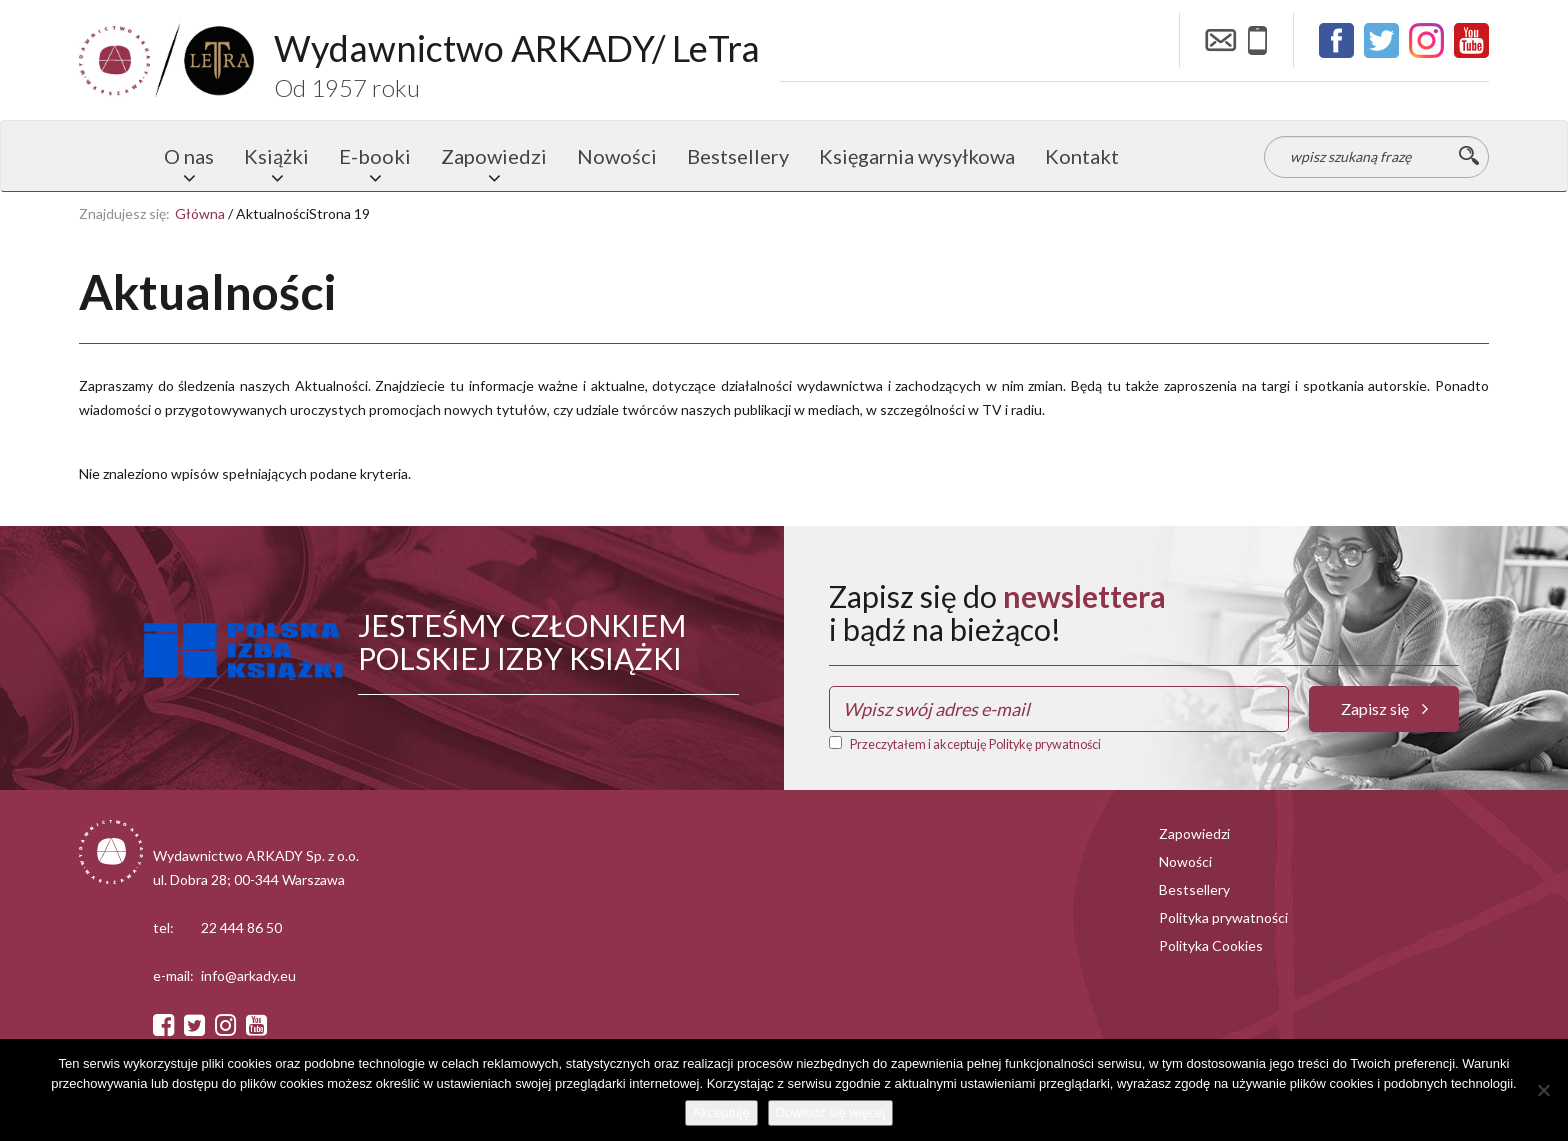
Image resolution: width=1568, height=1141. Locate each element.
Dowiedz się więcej (831, 1112)
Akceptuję (721, 1112)
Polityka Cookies (1211, 945)
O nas (189, 156)
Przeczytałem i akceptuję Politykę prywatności (975, 744)
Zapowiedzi (494, 156)
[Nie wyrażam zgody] (1543, 1090)
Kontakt (1082, 156)
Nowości (617, 156)
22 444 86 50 (241, 927)
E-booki (375, 156)
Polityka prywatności (1223, 917)
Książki (276, 156)
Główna (200, 213)
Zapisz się (1384, 708)
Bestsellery (738, 156)
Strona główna (114, 156)
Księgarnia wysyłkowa (917, 156)
